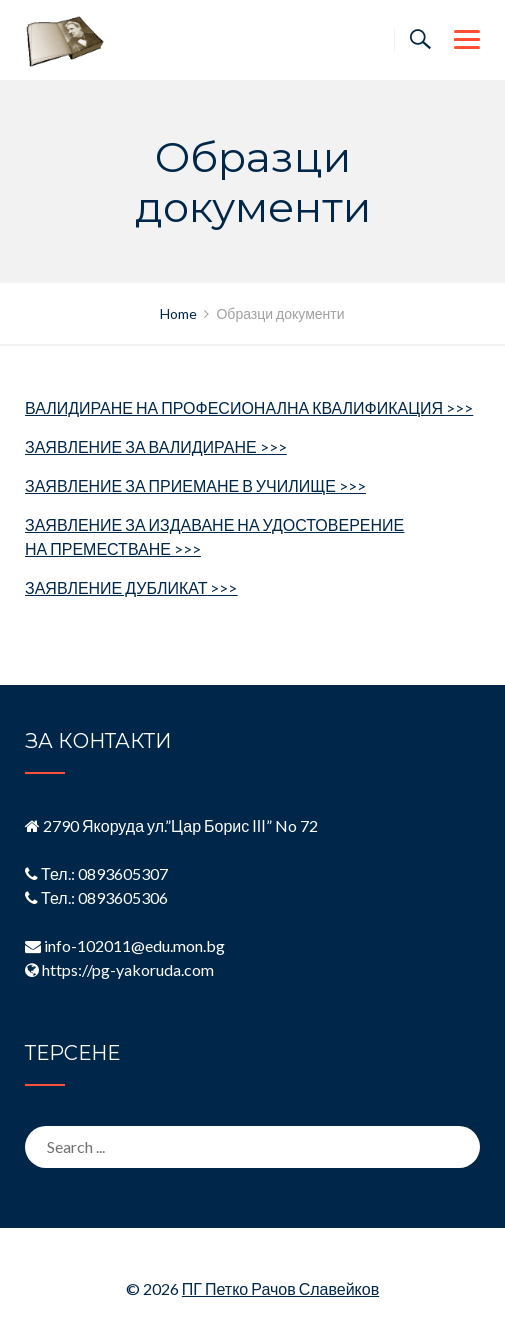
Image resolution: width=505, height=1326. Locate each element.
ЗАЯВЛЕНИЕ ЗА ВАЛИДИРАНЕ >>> (156, 446)
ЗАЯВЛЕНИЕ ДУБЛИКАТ (131, 587)
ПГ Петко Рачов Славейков (280, 1288)
